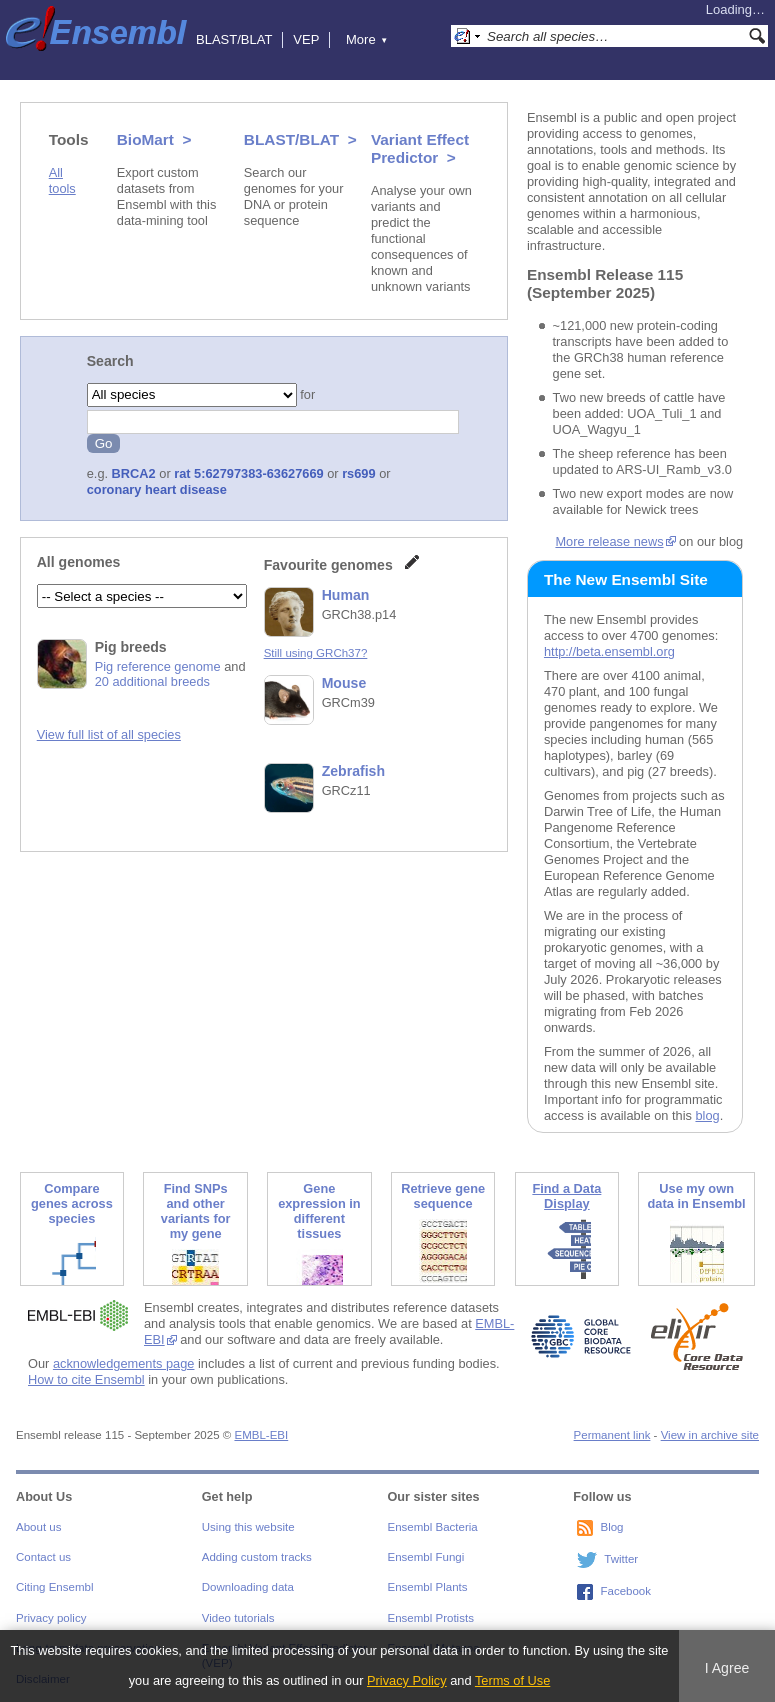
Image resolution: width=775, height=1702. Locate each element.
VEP (306, 39)
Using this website (248, 1527)
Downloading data (248, 1587)
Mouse (344, 683)
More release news (609, 541)
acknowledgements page (124, 1363)
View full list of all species (109, 734)
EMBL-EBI (261, 1435)
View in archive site (710, 1435)
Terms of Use (512, 1680)
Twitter (621, 1559)
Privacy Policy (407, 1680)
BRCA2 (134, 473)
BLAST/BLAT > (300, 139)
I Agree (727, 1668)
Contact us (43, 1557)
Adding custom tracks (257, 1557)
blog (707, 1115)
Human (346, 595)
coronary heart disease (157, 489)
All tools (62, 180)
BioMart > (154, 139)
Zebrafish (353, 771)
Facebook (625, 1591)
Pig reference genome (158, 666)
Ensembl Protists (431, 1618)
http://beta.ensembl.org (609, 651)
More (367, 39)
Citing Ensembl (54, 1587)
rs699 (358, 473)
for (306, 394)
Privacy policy (51, 1618)
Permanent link (612, 1435)
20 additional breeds (152, 681)
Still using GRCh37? (316, 653)
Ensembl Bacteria (433, 1527)
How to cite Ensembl (86, 1379)
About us (38, 1527)
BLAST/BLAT (234, 39)
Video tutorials (238, 1618)
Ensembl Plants (428, 1587)
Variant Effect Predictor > (420, 148)
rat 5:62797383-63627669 (248, 473)
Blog (611, 1527)
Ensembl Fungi (426, 1557)
